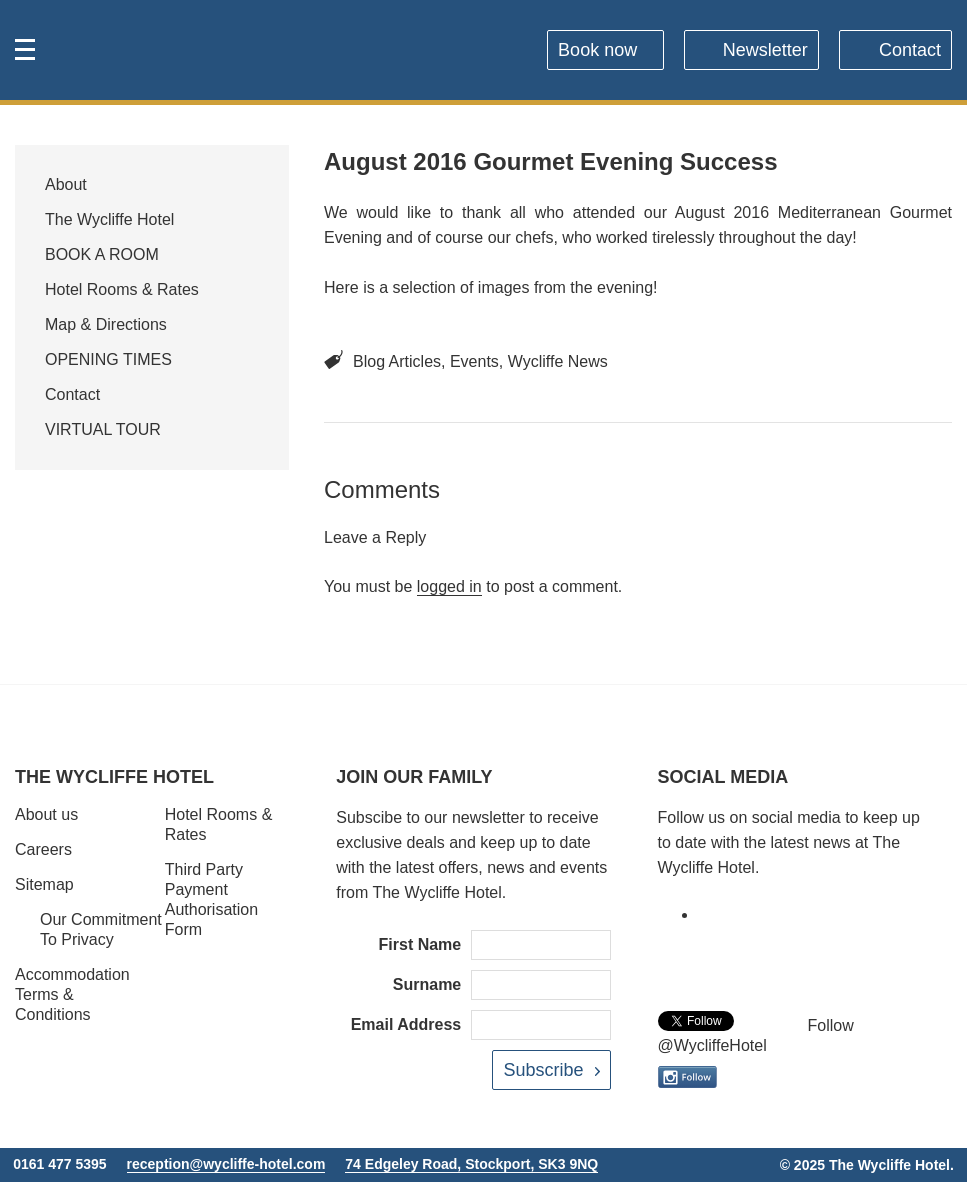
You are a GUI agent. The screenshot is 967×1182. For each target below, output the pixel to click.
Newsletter (765, 50)
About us (46, 814)
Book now (597, 50)
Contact (910, 50)
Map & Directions (106, 324)
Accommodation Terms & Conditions (72, 994)
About (66, 184)
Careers (43, 849)
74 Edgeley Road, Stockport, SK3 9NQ (471, 1164)
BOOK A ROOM (102, 254)
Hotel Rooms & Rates (122, 289)
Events (474, 361)
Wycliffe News (558, 361)
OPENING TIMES (108, 359)
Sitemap (44, 884)
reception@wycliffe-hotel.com (226, 1164)
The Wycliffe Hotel (109, 219)
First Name (420, 944)
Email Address (406, 1024)
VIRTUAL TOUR (103, 429)
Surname (427, 984)
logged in (449, 586)
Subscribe (543, 1070)
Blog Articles (397, 361)
